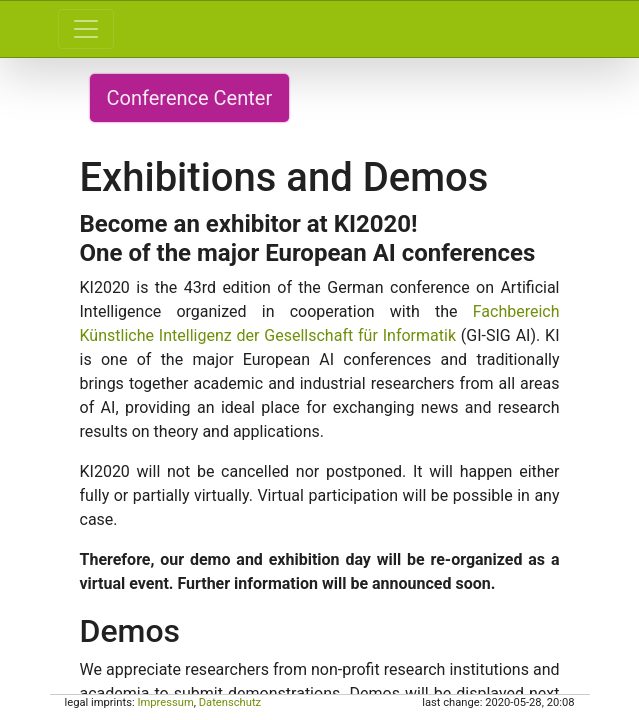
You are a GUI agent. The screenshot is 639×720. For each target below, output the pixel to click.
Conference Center (190, 98)
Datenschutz (230, 702)
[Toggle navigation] (86, 29)
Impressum (165, 702)
